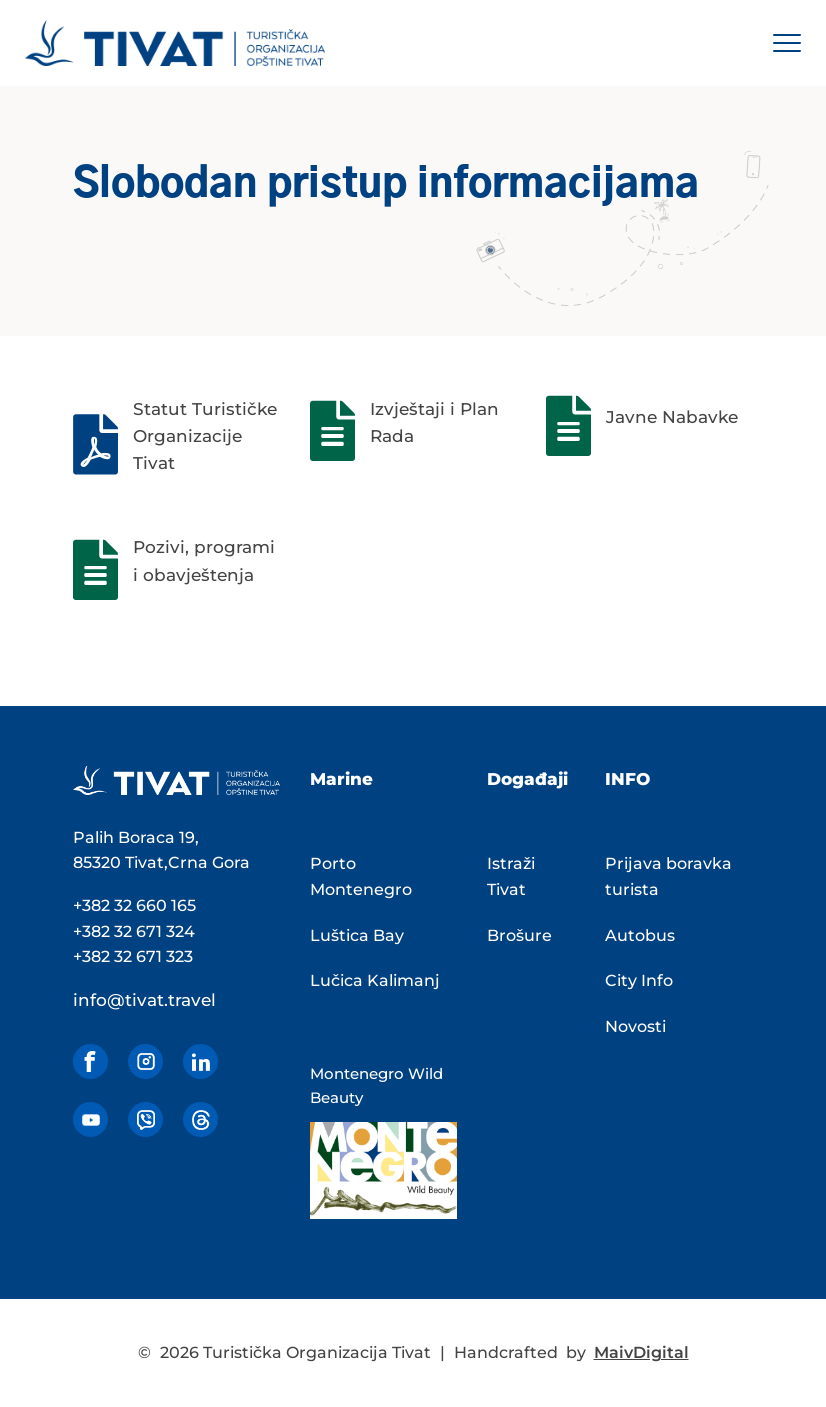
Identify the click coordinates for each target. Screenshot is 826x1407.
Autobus (640, 935)
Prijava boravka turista (668, 876)
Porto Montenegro (361, 876)
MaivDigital (641, 1352)
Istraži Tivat (511, 876)
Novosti (635, 1026)
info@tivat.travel (144, 1000)
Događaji (527, 779)
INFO (627, 779)
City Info (639, 980)
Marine (341, 779)
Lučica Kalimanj (375, 980)
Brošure (519, 935)
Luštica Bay (357, 935)
